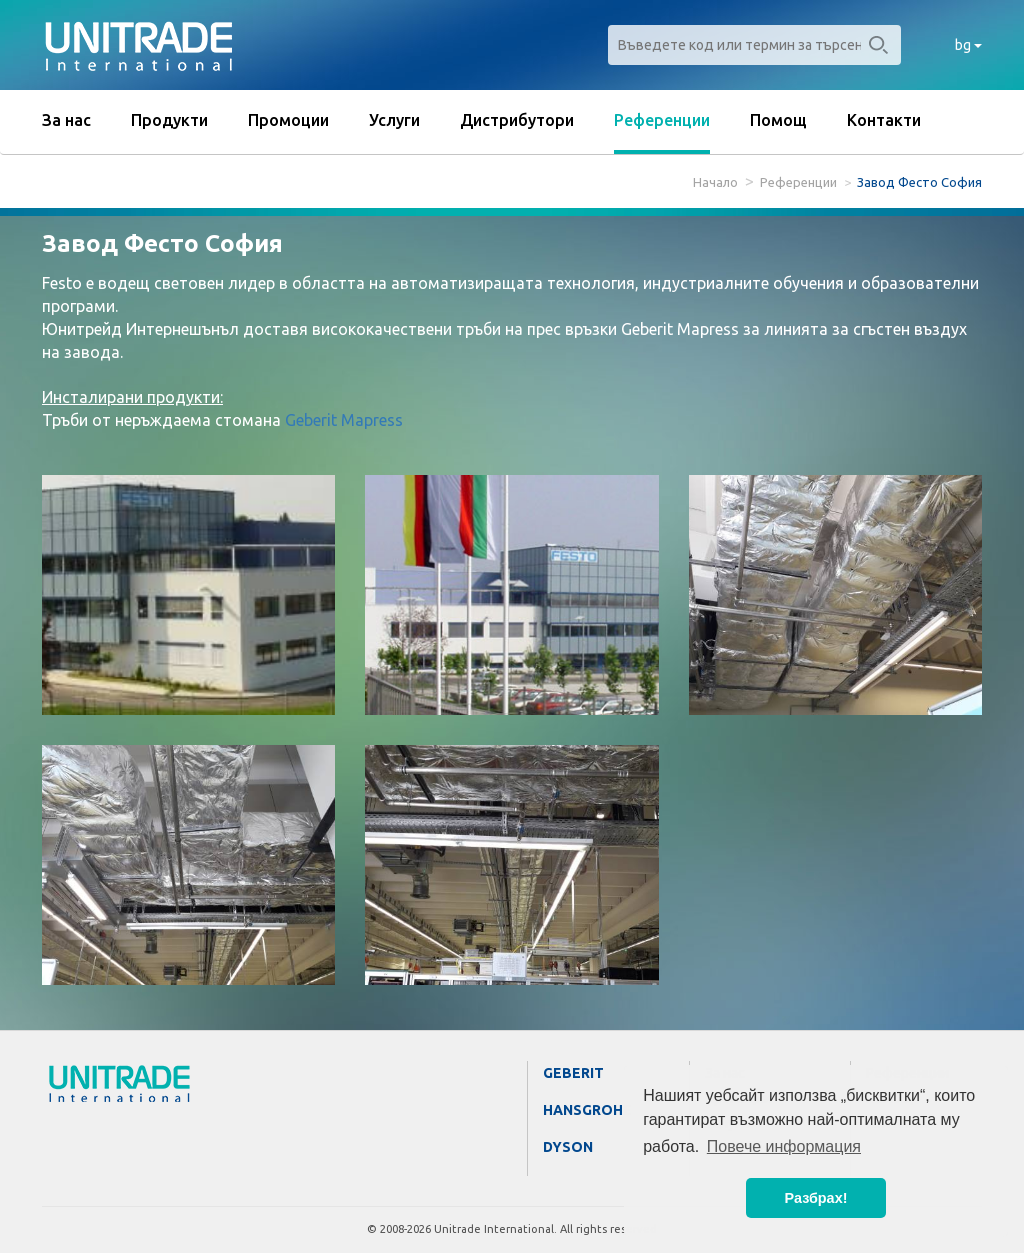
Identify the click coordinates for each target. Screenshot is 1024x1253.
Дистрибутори (517, 120)
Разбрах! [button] (816, 1198)
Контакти (884, 120)
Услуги (394, 120)
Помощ (778, 120)
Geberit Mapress (344, 420)
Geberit (573, 1073)
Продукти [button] (169, 120)
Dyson (568, 1147)
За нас (66, 120)
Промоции (288, 120)
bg (968, 45)
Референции (662, 120)
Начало (715, 182)
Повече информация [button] (784, 1146)
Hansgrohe (587, 1110)
